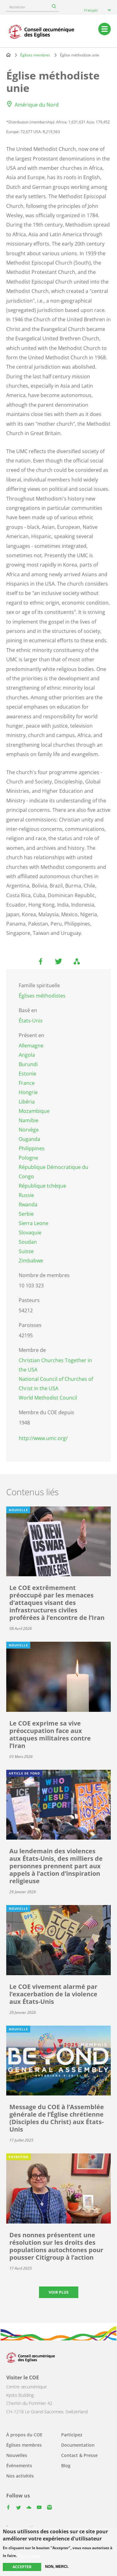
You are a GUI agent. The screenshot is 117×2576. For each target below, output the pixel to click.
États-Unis (31, 1020)
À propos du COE (24, 2435)
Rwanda (28, 1204)
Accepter (22, 2566)
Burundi (28, 1064)
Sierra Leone (33, 1223)
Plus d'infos (29, 2556)
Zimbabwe (31, 1260)
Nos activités (20, 2476)
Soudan (28, 1241)
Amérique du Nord (37, 104)
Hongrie (28, 1092)
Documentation (78, 2445)
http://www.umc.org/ (43, 1438)
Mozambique (34, 1111)
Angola (27, 1054)
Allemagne (31, 1045)
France (27, 1083)
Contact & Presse (79, 2455)
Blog (66, 2465)
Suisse (26, 1251)
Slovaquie (30, 1232)
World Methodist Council (48, 1397)
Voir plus (59, 2292)
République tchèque (42, 1185)
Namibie (28, 1120)
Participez (71, 2435)
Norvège (29, 1129)
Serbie (26, 1213)
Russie (26, 1195)
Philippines (32, 1148)
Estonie (27, 1073)
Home (8, 55)
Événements (19, 2465)
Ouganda (29, 1139)
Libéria (27, 1101)
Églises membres (35, 55)
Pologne (28, 1157)
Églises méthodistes (42, 995)
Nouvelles (16, 2455)
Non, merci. (56, 2566)
